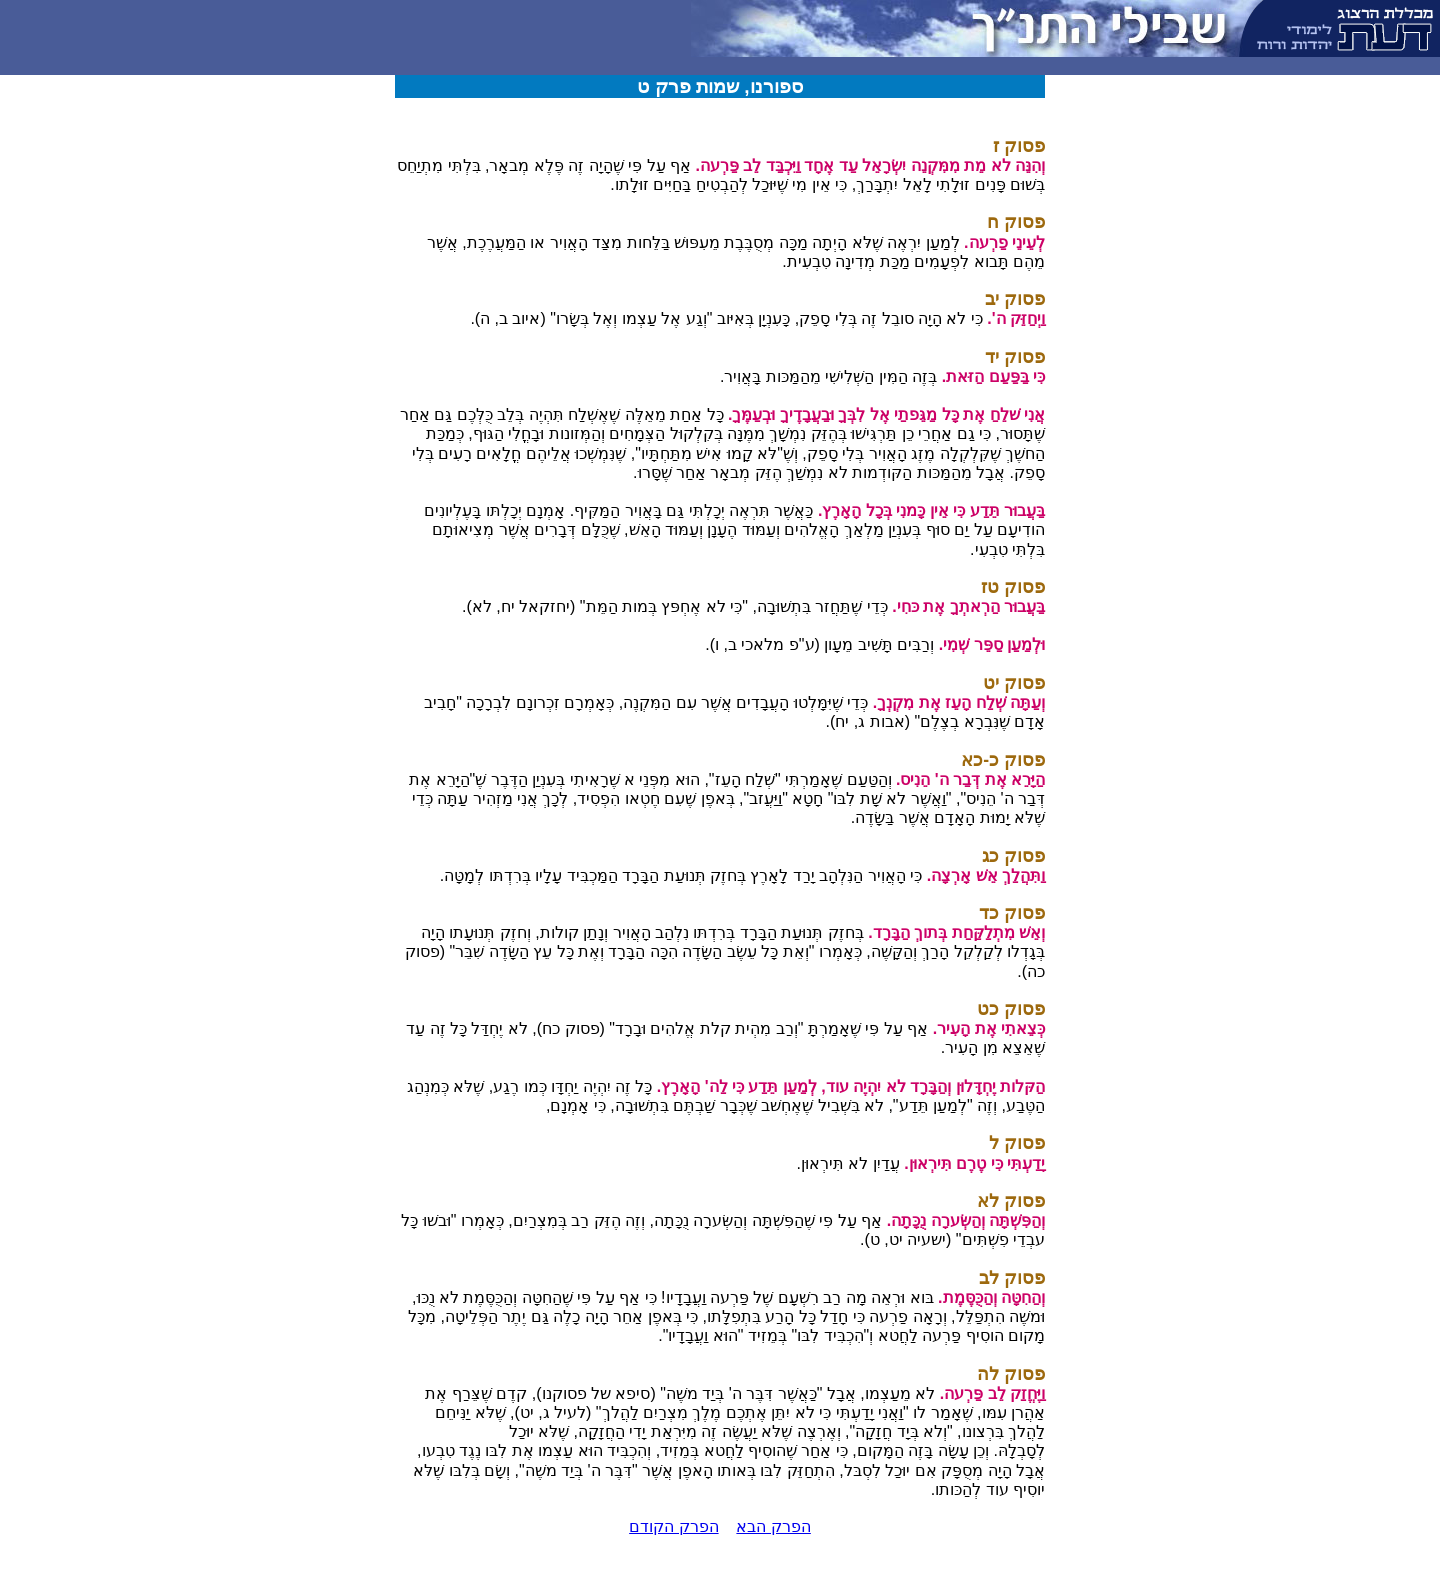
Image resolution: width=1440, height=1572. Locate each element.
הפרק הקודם (673, 1526)
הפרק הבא (773, 1526)
